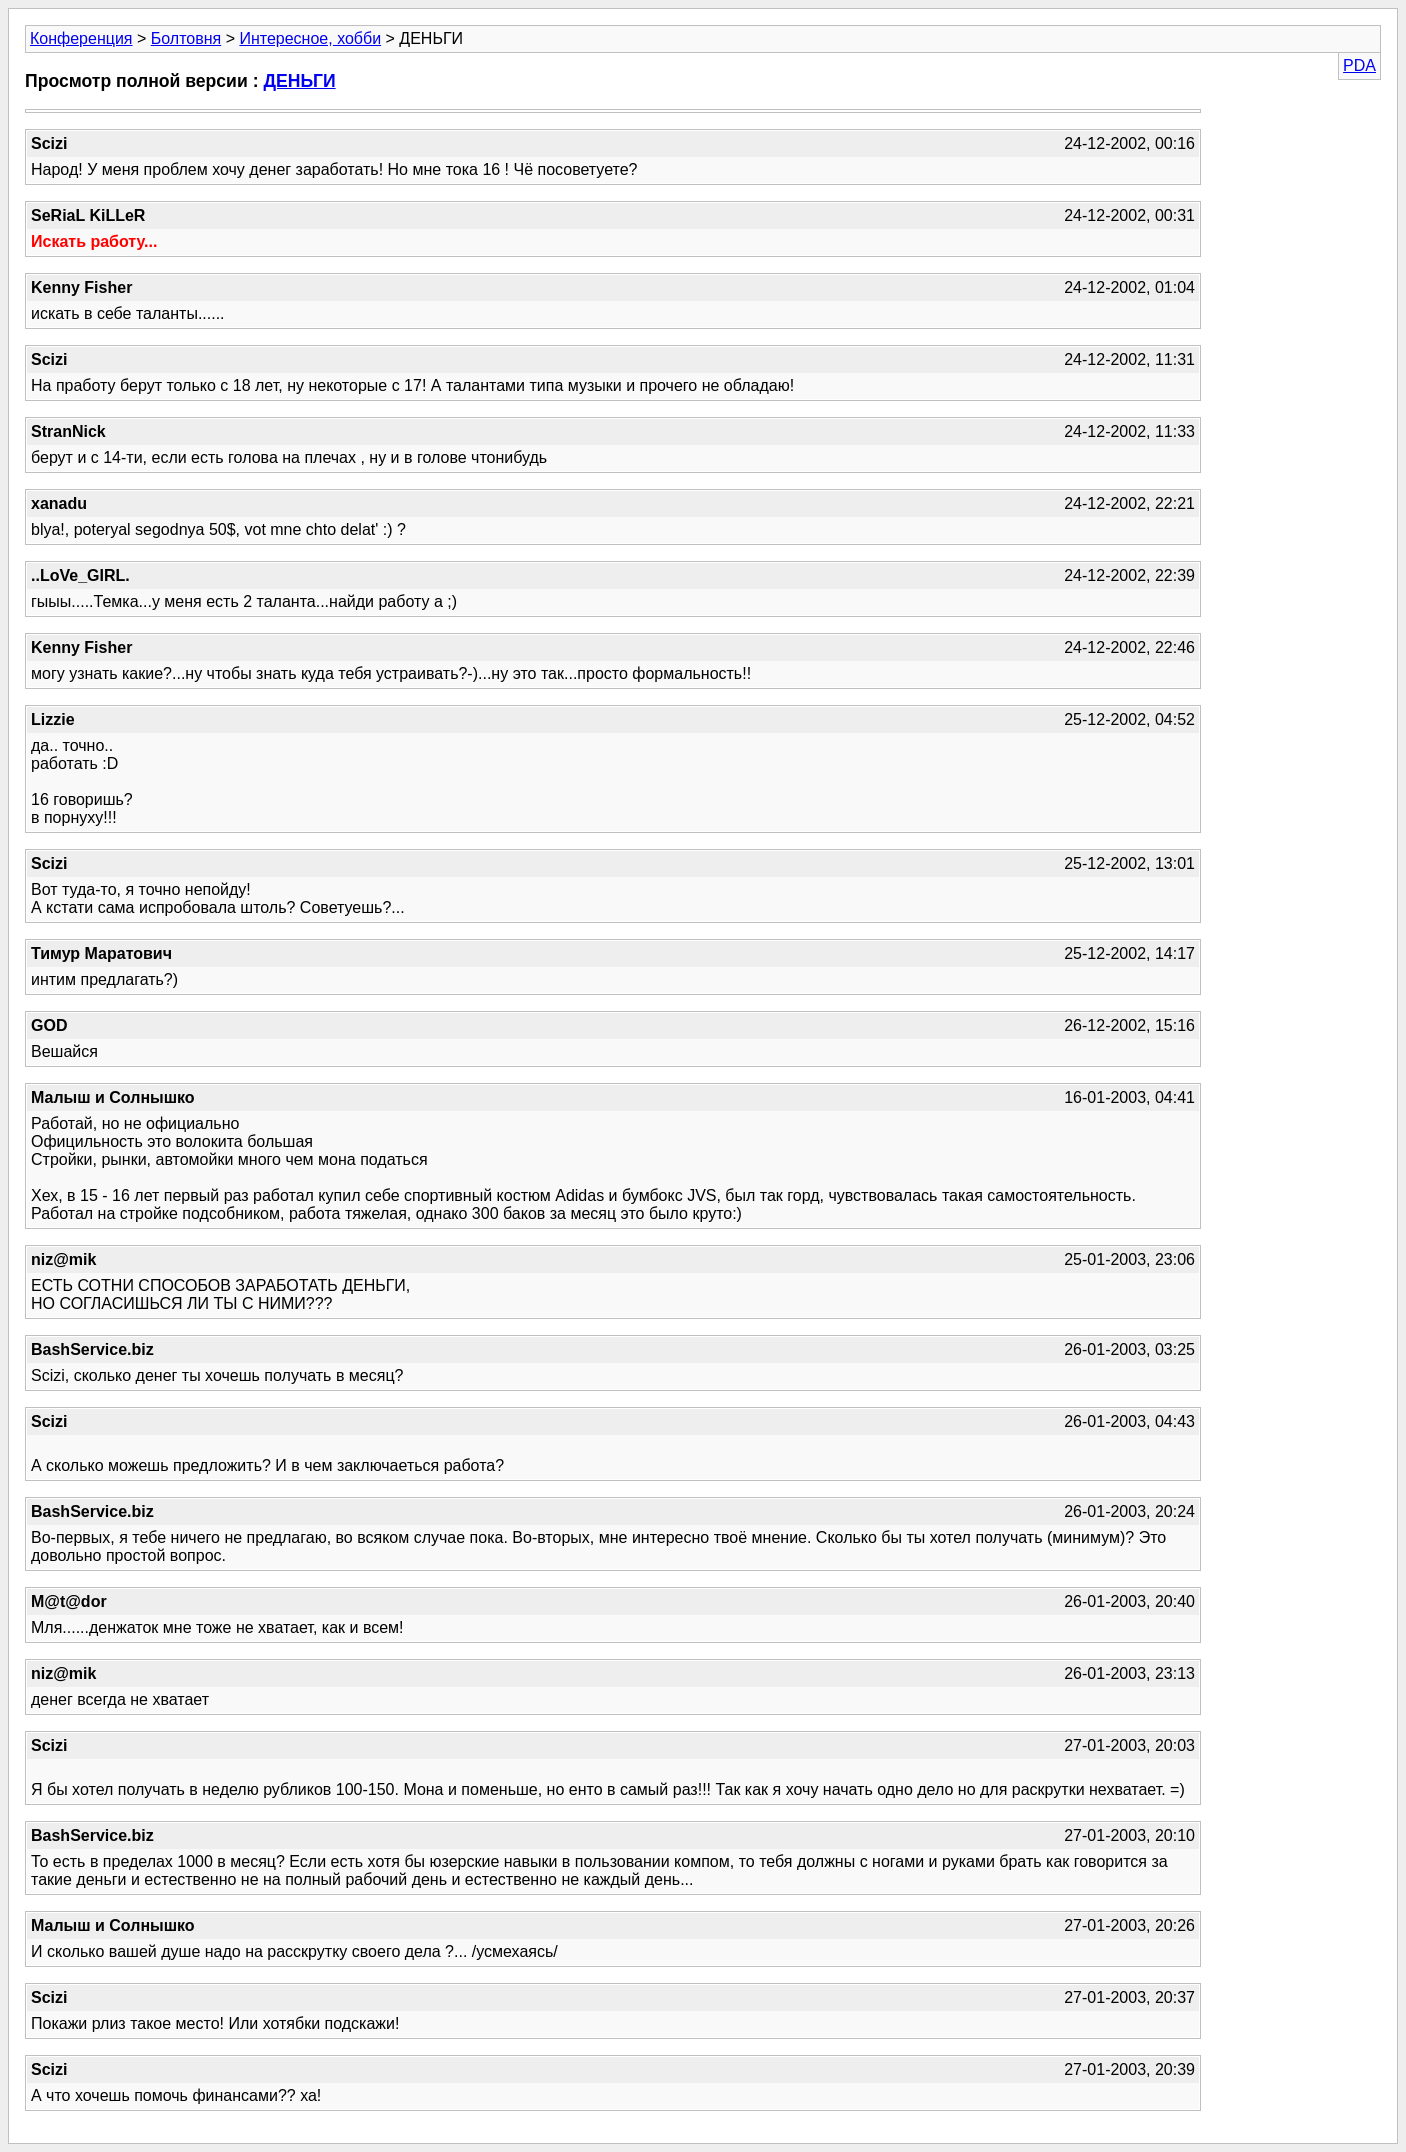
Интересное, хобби (310, 38)
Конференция (81, 38)
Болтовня (186, 38)
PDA (1359, 65)
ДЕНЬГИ (299, 81)
